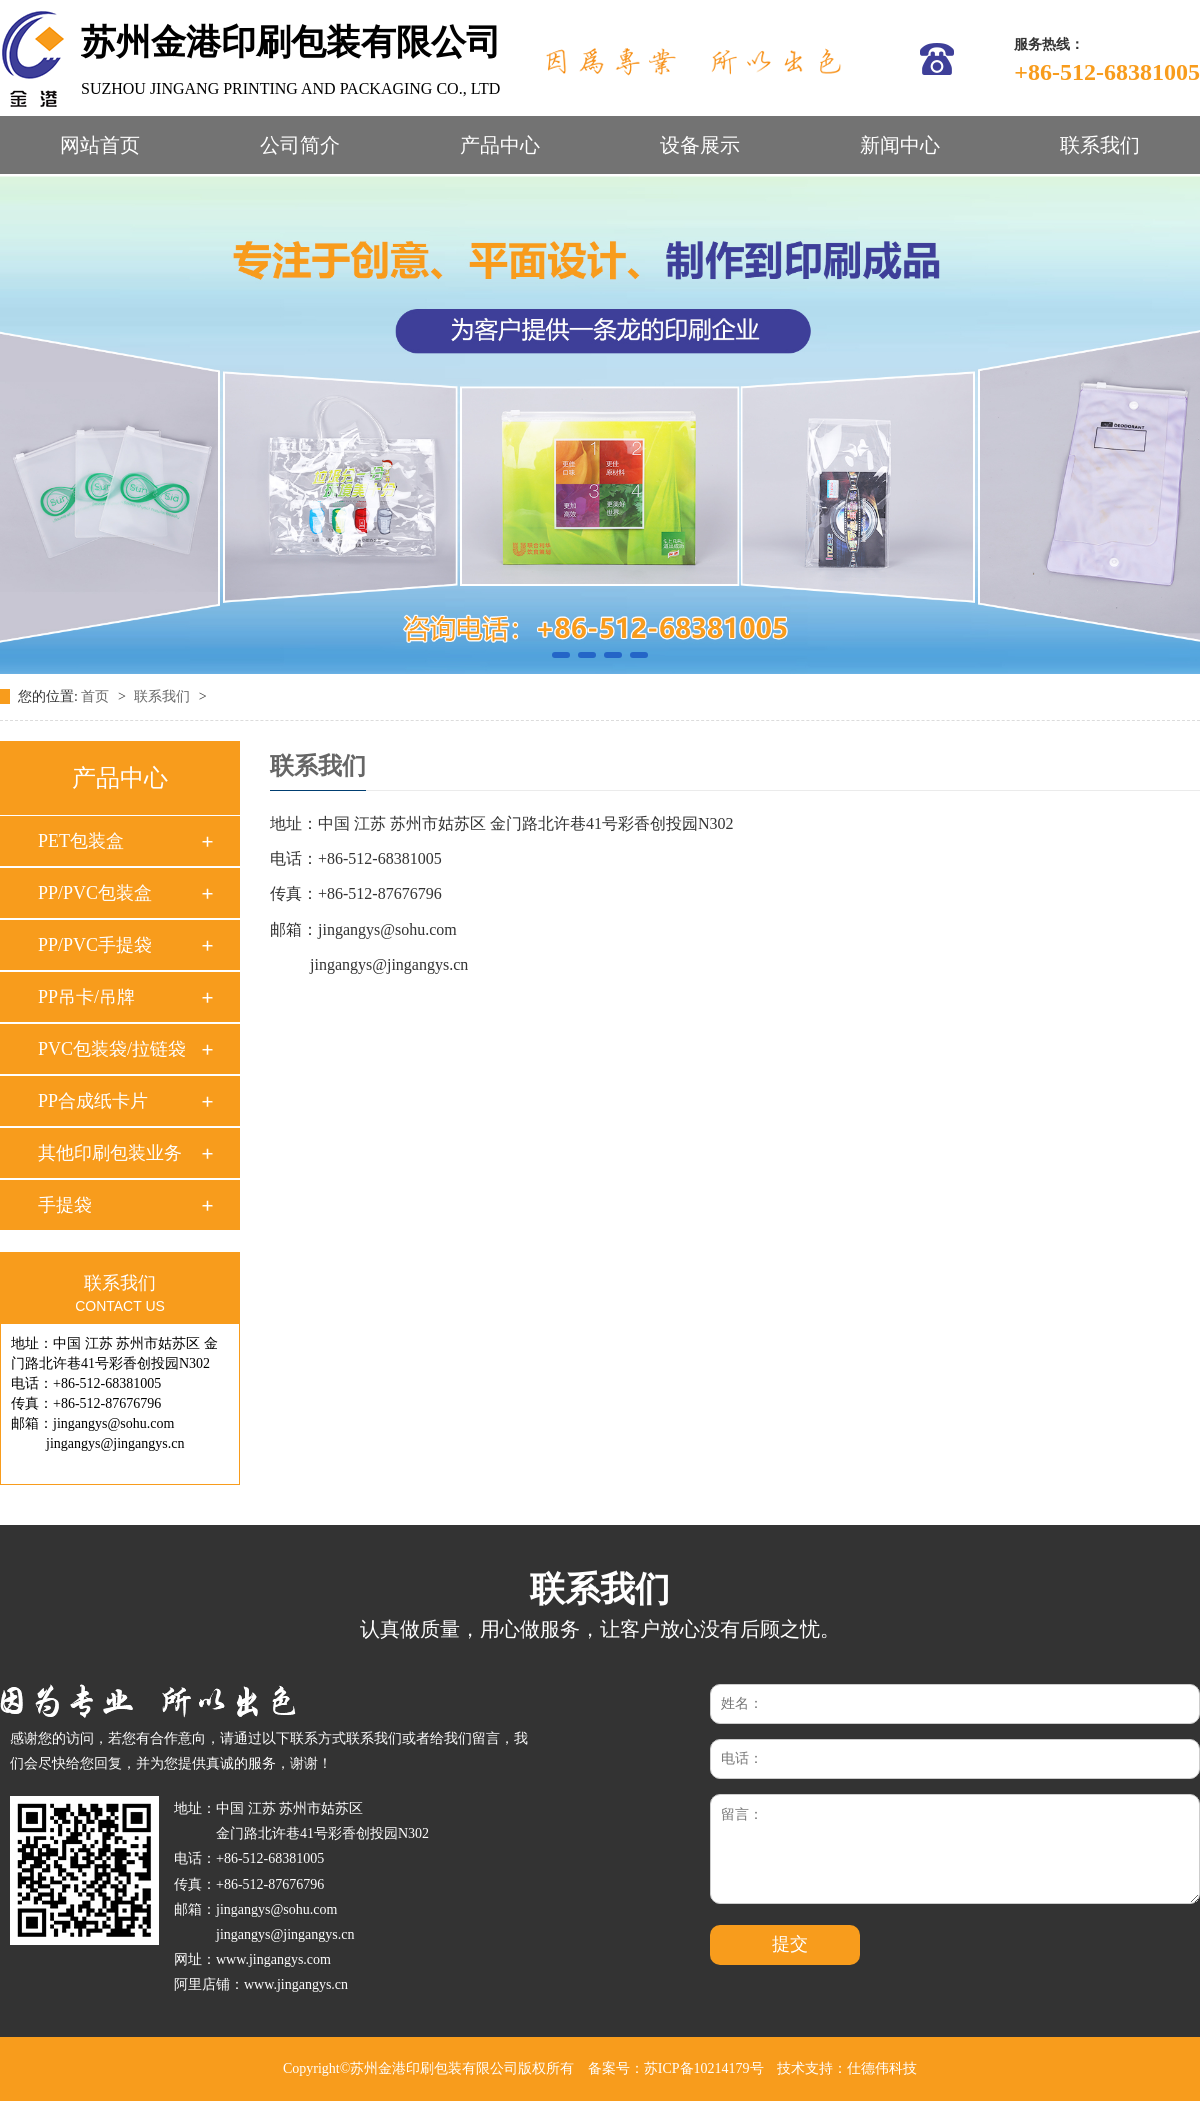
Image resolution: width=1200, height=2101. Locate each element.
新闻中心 (900, 145)
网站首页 (100, 145)
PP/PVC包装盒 (95, 893)
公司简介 (300, 145)
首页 (97, 696)
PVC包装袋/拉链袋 (112, 1049)
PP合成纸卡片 (93, 1101)
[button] (561, 655)
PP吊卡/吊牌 (86, 997)
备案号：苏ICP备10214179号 (676, 2068)
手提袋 (65, 1205)
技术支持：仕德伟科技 (847, 2068)
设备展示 (700, 145)
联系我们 (1100, 145)
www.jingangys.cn (296, 1984)
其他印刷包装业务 (110, 1153)
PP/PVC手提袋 (95, 945)
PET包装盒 (81, 841)
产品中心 (500, 145)
